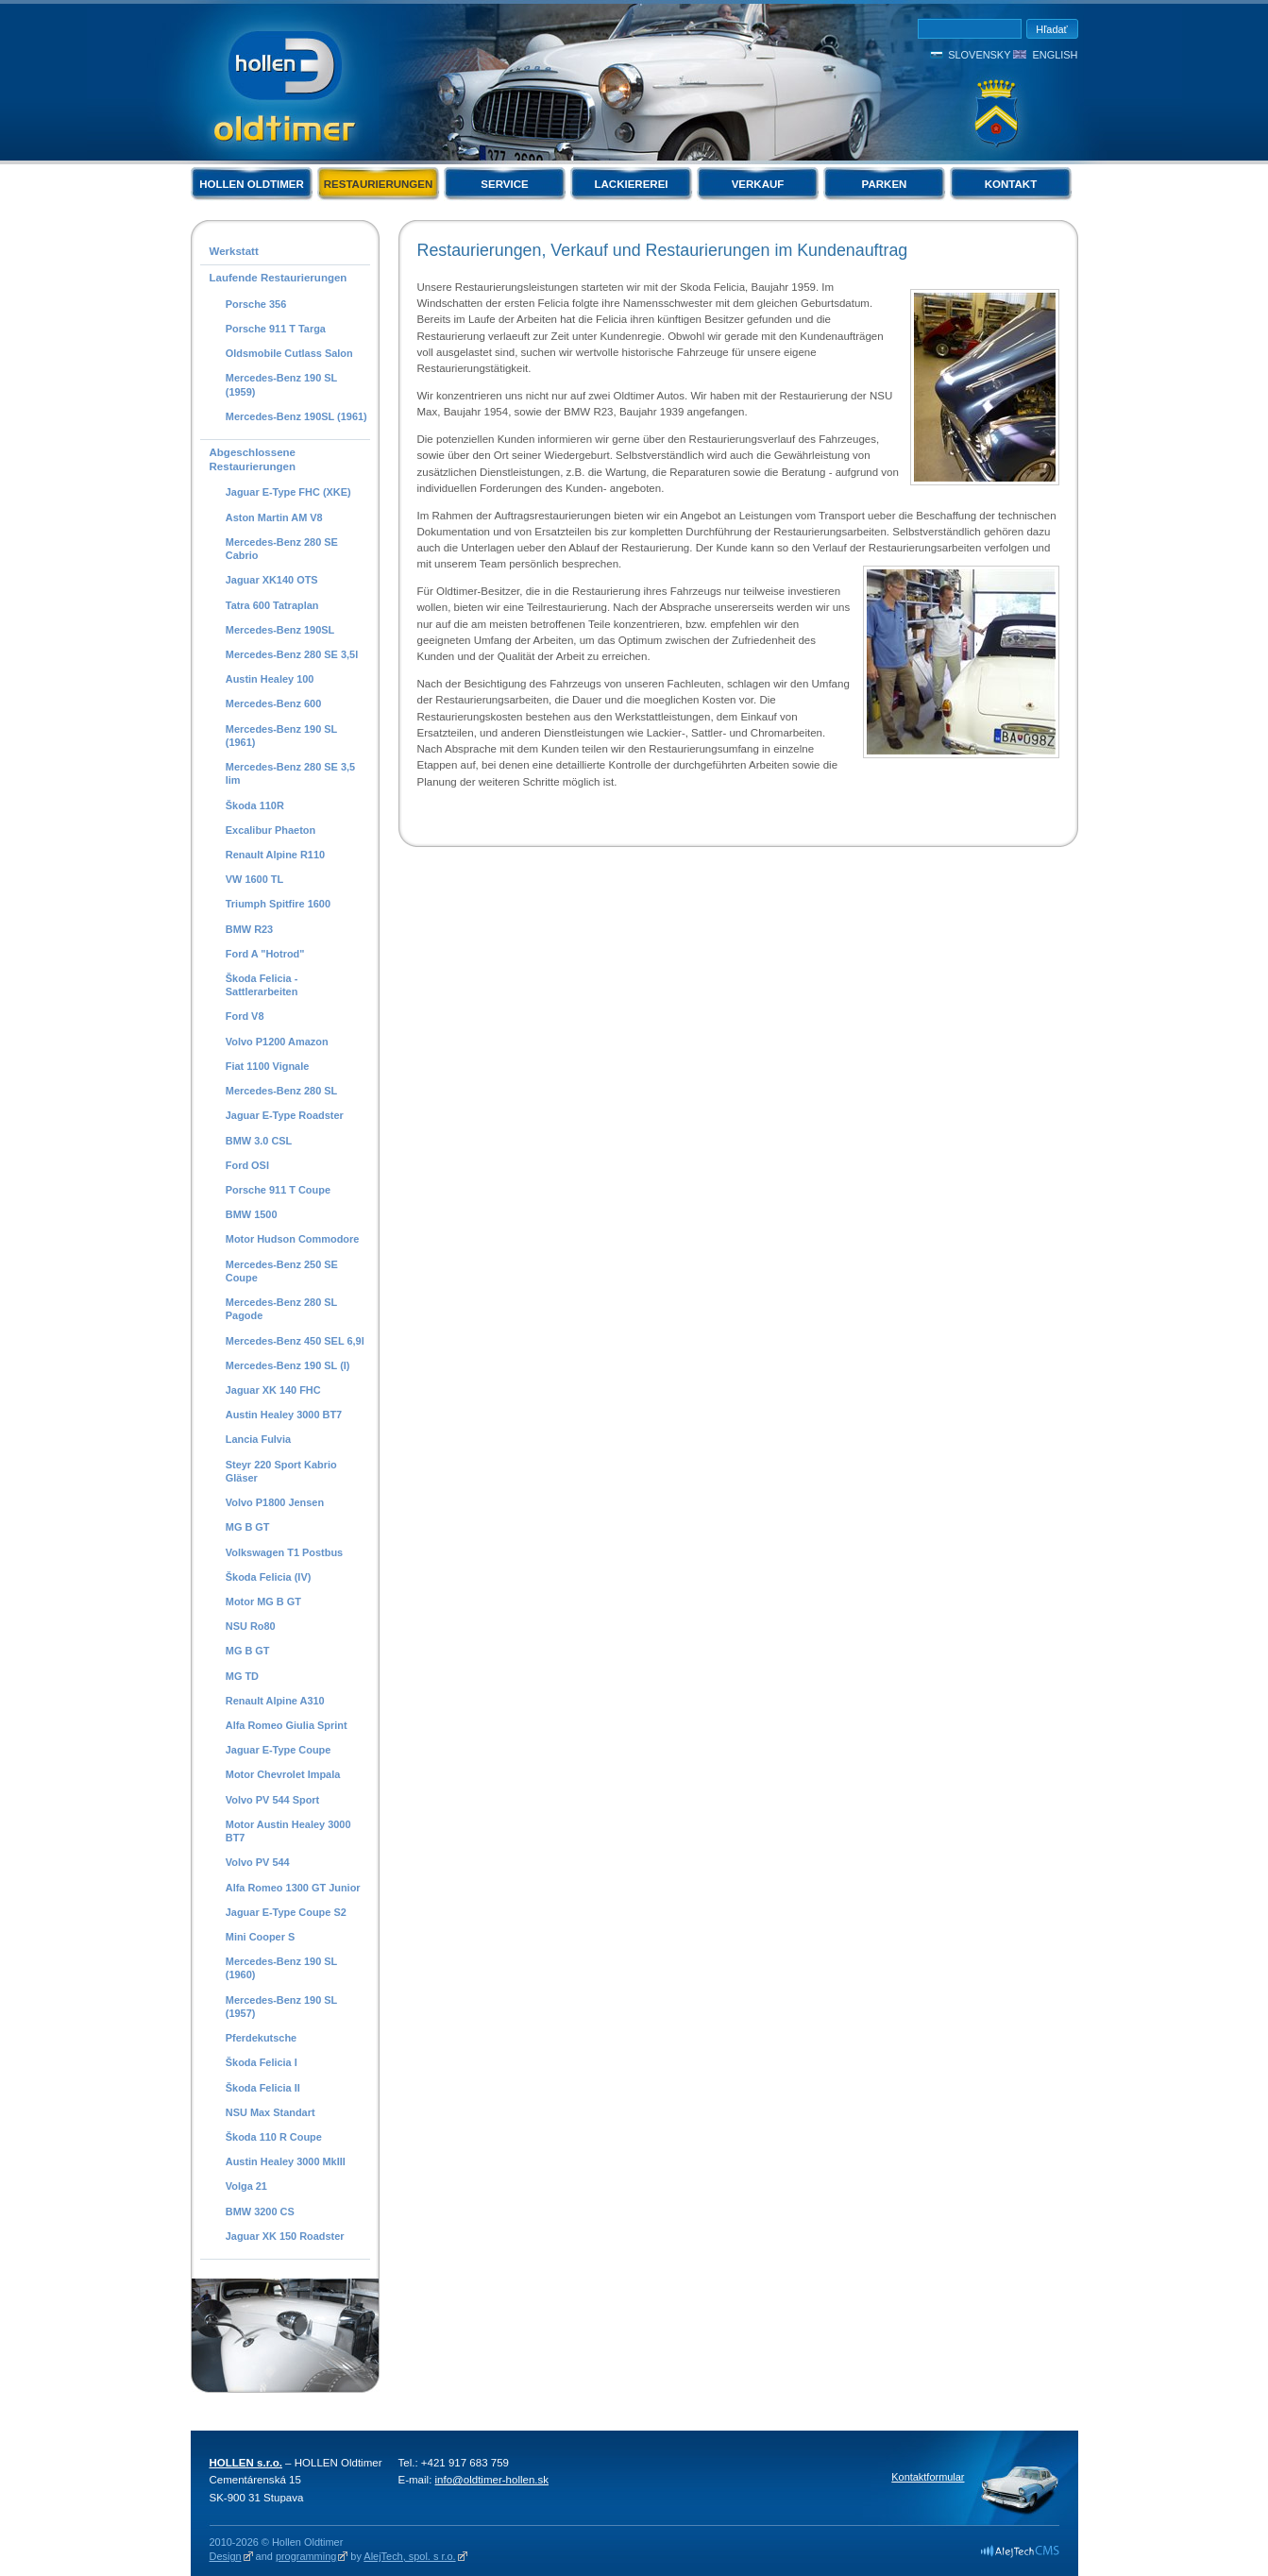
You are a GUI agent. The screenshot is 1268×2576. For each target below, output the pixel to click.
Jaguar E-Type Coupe (278, 1749)
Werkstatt (234, 251)
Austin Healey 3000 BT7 (284, 1414)
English (1054, 54)
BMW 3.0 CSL (259, 1140)
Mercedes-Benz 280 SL (282, 1090)
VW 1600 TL (254, 879)
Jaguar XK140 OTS (272, 579)
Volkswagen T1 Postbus (284, 1552)
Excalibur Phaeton (270, 830)
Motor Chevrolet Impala (283, 1774)
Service (504, 184)
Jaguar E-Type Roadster (285, 1115)
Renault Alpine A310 (275, 1700)
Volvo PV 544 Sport (272, 1799)
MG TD (242, 1676)
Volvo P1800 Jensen (275, 1502)
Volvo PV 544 (258, 1862)
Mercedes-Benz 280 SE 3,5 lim (290, 773)
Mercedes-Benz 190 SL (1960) (281, 1968)
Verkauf (758, 184)
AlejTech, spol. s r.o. (409, 2556)
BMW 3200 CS (260, 2211)
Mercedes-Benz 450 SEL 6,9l (295, 1341)
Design (226, 2556)
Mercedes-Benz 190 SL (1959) (281, 384)
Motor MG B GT (263, 1601)
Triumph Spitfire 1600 (278, 903)
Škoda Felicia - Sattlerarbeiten (262, 985)
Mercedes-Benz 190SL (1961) (296, 416)
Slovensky (979, 54)
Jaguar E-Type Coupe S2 (286, 1912)
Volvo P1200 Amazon (277, 1041)
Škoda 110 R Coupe (274, 2137)
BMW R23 (249, 929)
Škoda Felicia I (261, 2062)
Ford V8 (245, 1016)
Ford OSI (247, 1165)
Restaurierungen (378, 184)
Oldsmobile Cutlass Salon (289, 353)
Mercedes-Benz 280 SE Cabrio (282, 548)
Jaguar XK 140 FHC (273, 1390)
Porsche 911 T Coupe (278, 1189)
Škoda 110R (255, 805)
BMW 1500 (252, 1214)
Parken (884, 184)
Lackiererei (631, 184)
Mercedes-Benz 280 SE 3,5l (292, 654)
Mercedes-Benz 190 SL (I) (288, 1365)
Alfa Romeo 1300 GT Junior (293, 1887)
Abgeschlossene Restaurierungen (253, 459)
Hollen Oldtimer (251, 184)
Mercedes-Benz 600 (274, 703)
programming (306, 2556)
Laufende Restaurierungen (278, 277)
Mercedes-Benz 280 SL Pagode (281, 1308)
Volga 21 (246, 2186)
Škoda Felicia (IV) (269, 1577)
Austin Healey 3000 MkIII (286, 2161)
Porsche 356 (256, 304)
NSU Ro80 (251, 1626)
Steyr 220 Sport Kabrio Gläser (281, 1471)
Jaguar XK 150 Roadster (285, 2236)
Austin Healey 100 (270, 679)
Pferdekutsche (261, 2037)
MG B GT (248, 1527)
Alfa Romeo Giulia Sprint (286, 1725)
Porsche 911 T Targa (276, 328)
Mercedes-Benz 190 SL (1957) (281, 2006)
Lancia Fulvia (258, 1439)
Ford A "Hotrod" (265, 953)
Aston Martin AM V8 (274, 517)
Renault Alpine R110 (275, 854)
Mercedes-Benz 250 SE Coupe (282, 1271)
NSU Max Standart (270, 2112)
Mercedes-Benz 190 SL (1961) (281, 735)
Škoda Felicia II (263, 2087)
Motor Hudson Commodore (293, 1239)
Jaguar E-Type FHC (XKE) (288, 492)
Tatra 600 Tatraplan (272, 605)
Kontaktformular (927, 2477)
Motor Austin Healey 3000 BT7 (288, 1831)
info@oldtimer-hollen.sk (492, 2479)
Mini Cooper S (261, 1936)
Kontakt (1011, 184)
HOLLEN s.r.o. (246, 2462)
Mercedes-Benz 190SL (280, 630)
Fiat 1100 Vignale (268, 1066)
